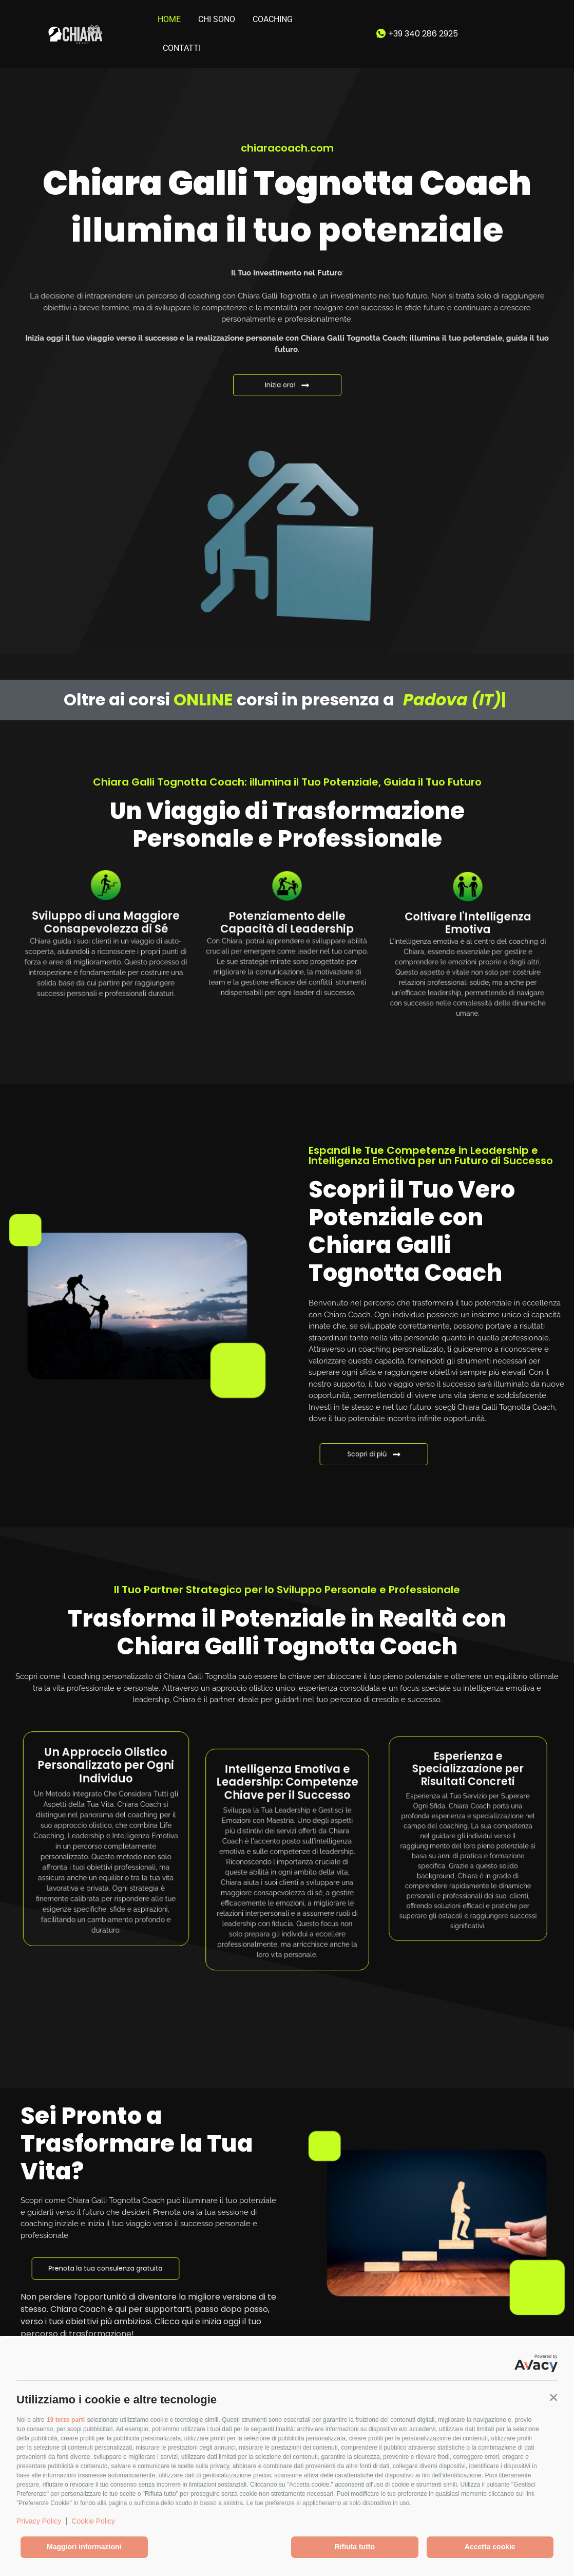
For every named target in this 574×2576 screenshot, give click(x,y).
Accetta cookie (490, 2547)
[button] (553, 2397)
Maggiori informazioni (84, 2547)
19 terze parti (66, 2419)
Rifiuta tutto (354, 2547)
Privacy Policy (38, 2521)
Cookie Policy (93, 2521)
